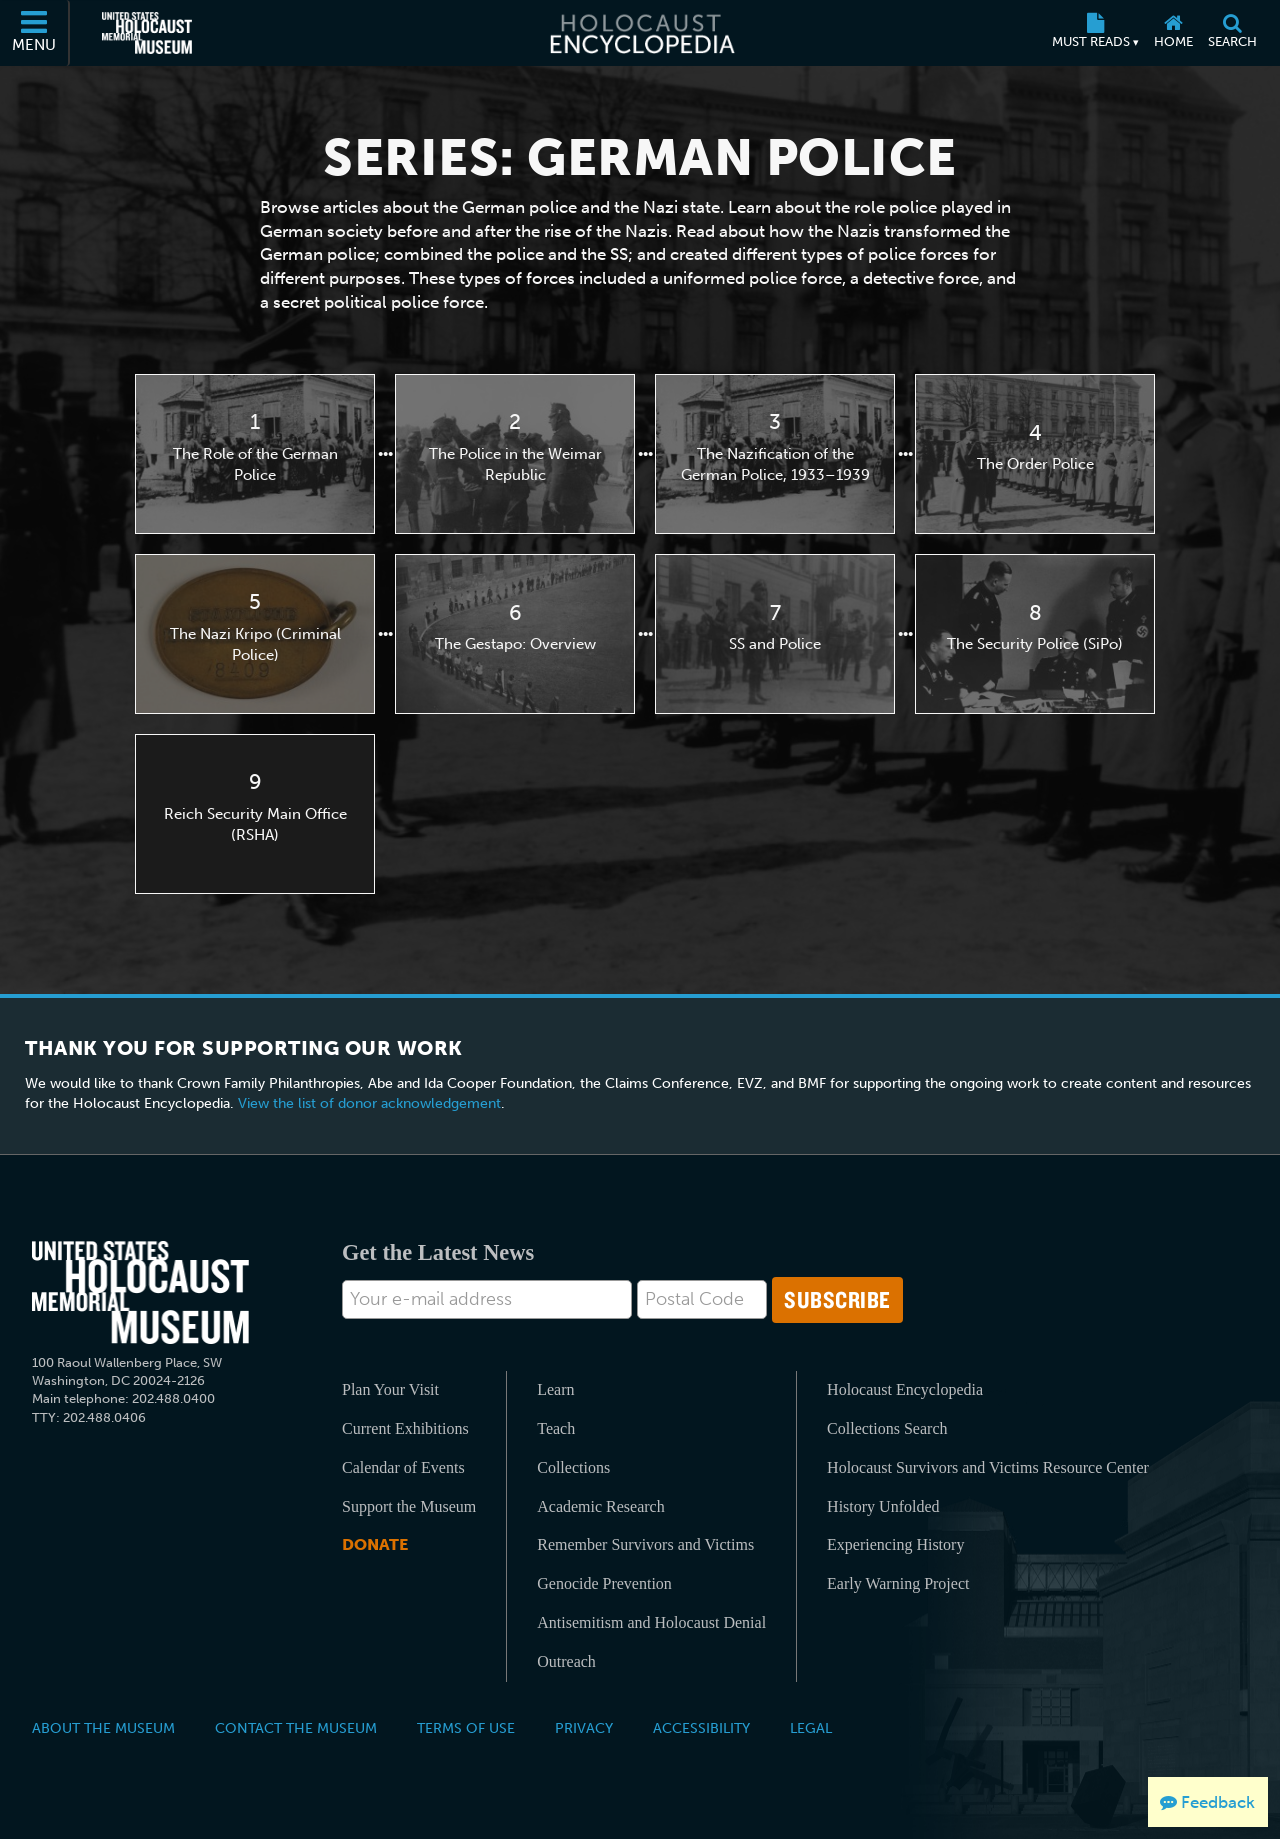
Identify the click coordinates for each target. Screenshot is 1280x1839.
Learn (555, 1389)
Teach (556, 1428)
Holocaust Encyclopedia (905, 1389)
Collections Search (887, 1428)
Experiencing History (895, 1544)
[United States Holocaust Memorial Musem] (140, 1292)
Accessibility (701, 1728)
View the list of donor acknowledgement (369, 1103)
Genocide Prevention (604, 1583)
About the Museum (103, 1728)
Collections (573, 1467)
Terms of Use (466, 1728)
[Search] (1232, 33)
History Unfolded (883, 1506)
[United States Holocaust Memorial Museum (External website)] (147, 33)
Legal (811, 1728)
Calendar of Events (403, 1467)
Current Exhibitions (405, 1428)
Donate (375, 1544)
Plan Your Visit (390, 1389)
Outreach (566, 1661)
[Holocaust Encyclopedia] (640, 33)
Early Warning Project (898, 1583)
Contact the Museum (296, 1728)
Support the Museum (409, 1506)
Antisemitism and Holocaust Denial (651, 1622)
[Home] (1173, 33)
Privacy (584, 1728)
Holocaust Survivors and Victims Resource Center (988, 1467)
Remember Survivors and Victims (645, 1544)
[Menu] (35, 33)
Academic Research (600, 1506)
